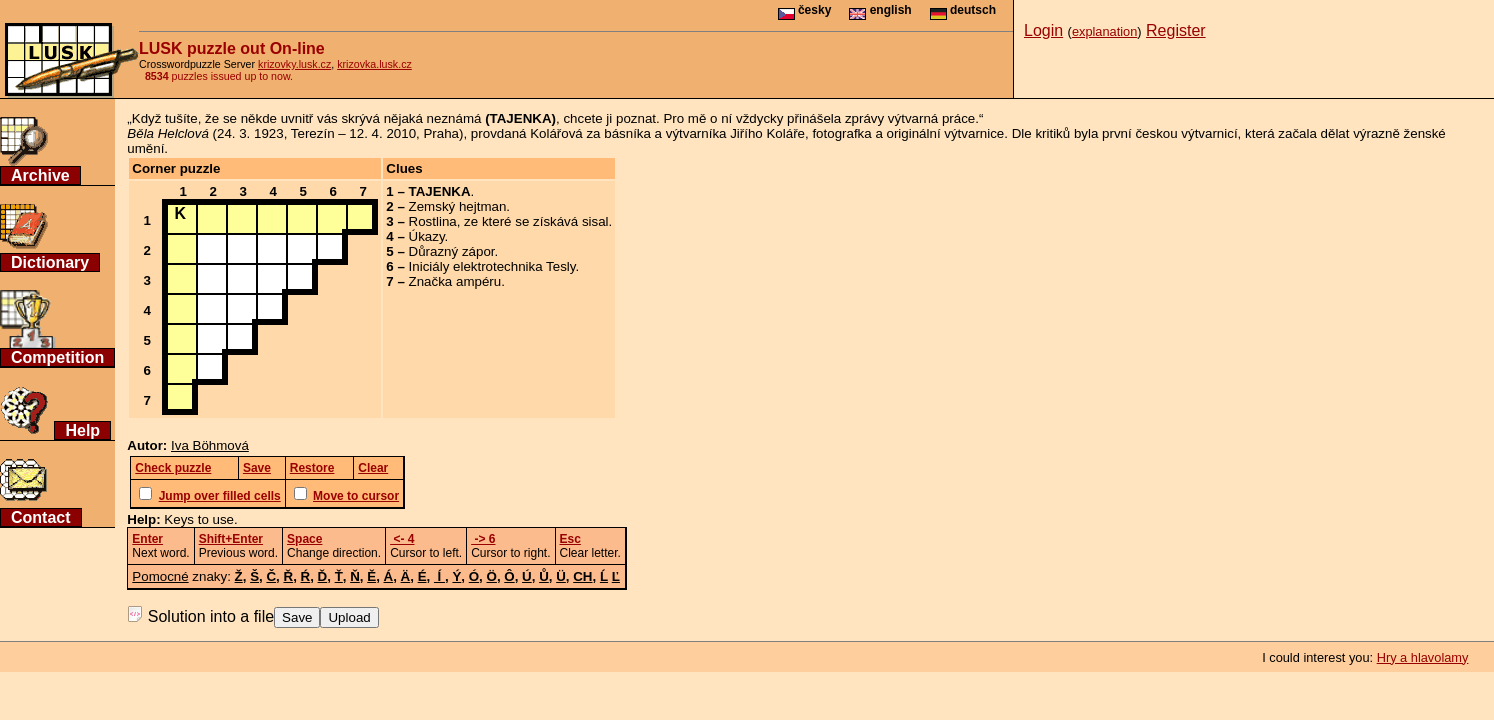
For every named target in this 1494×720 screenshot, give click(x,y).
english (880, 10)
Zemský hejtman (458, 206)
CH (582, 576)
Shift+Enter (231, 539)
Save (297, 617)
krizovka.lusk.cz (374, 64)
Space (304, 539)
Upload (349, 617)
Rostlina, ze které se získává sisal (509, 221)
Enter (147, 539)
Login (1043, 30)
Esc (570, 539)
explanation (1104, 31)
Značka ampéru (455, 281)
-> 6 (483, 539)
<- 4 (402, 539)
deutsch (963, 10)
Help (82, 430)
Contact (41, 517)
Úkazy (427, 236)
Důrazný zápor (452, 251)
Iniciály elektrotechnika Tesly (492, 266)
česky (805, 10)
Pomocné (160, 576)
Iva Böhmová (210, 445)
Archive (40, 175)
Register (1176, 30)
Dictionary (50, 262)
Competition (57, 357)
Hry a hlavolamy (1423, 657)
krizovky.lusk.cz (294, 64)
